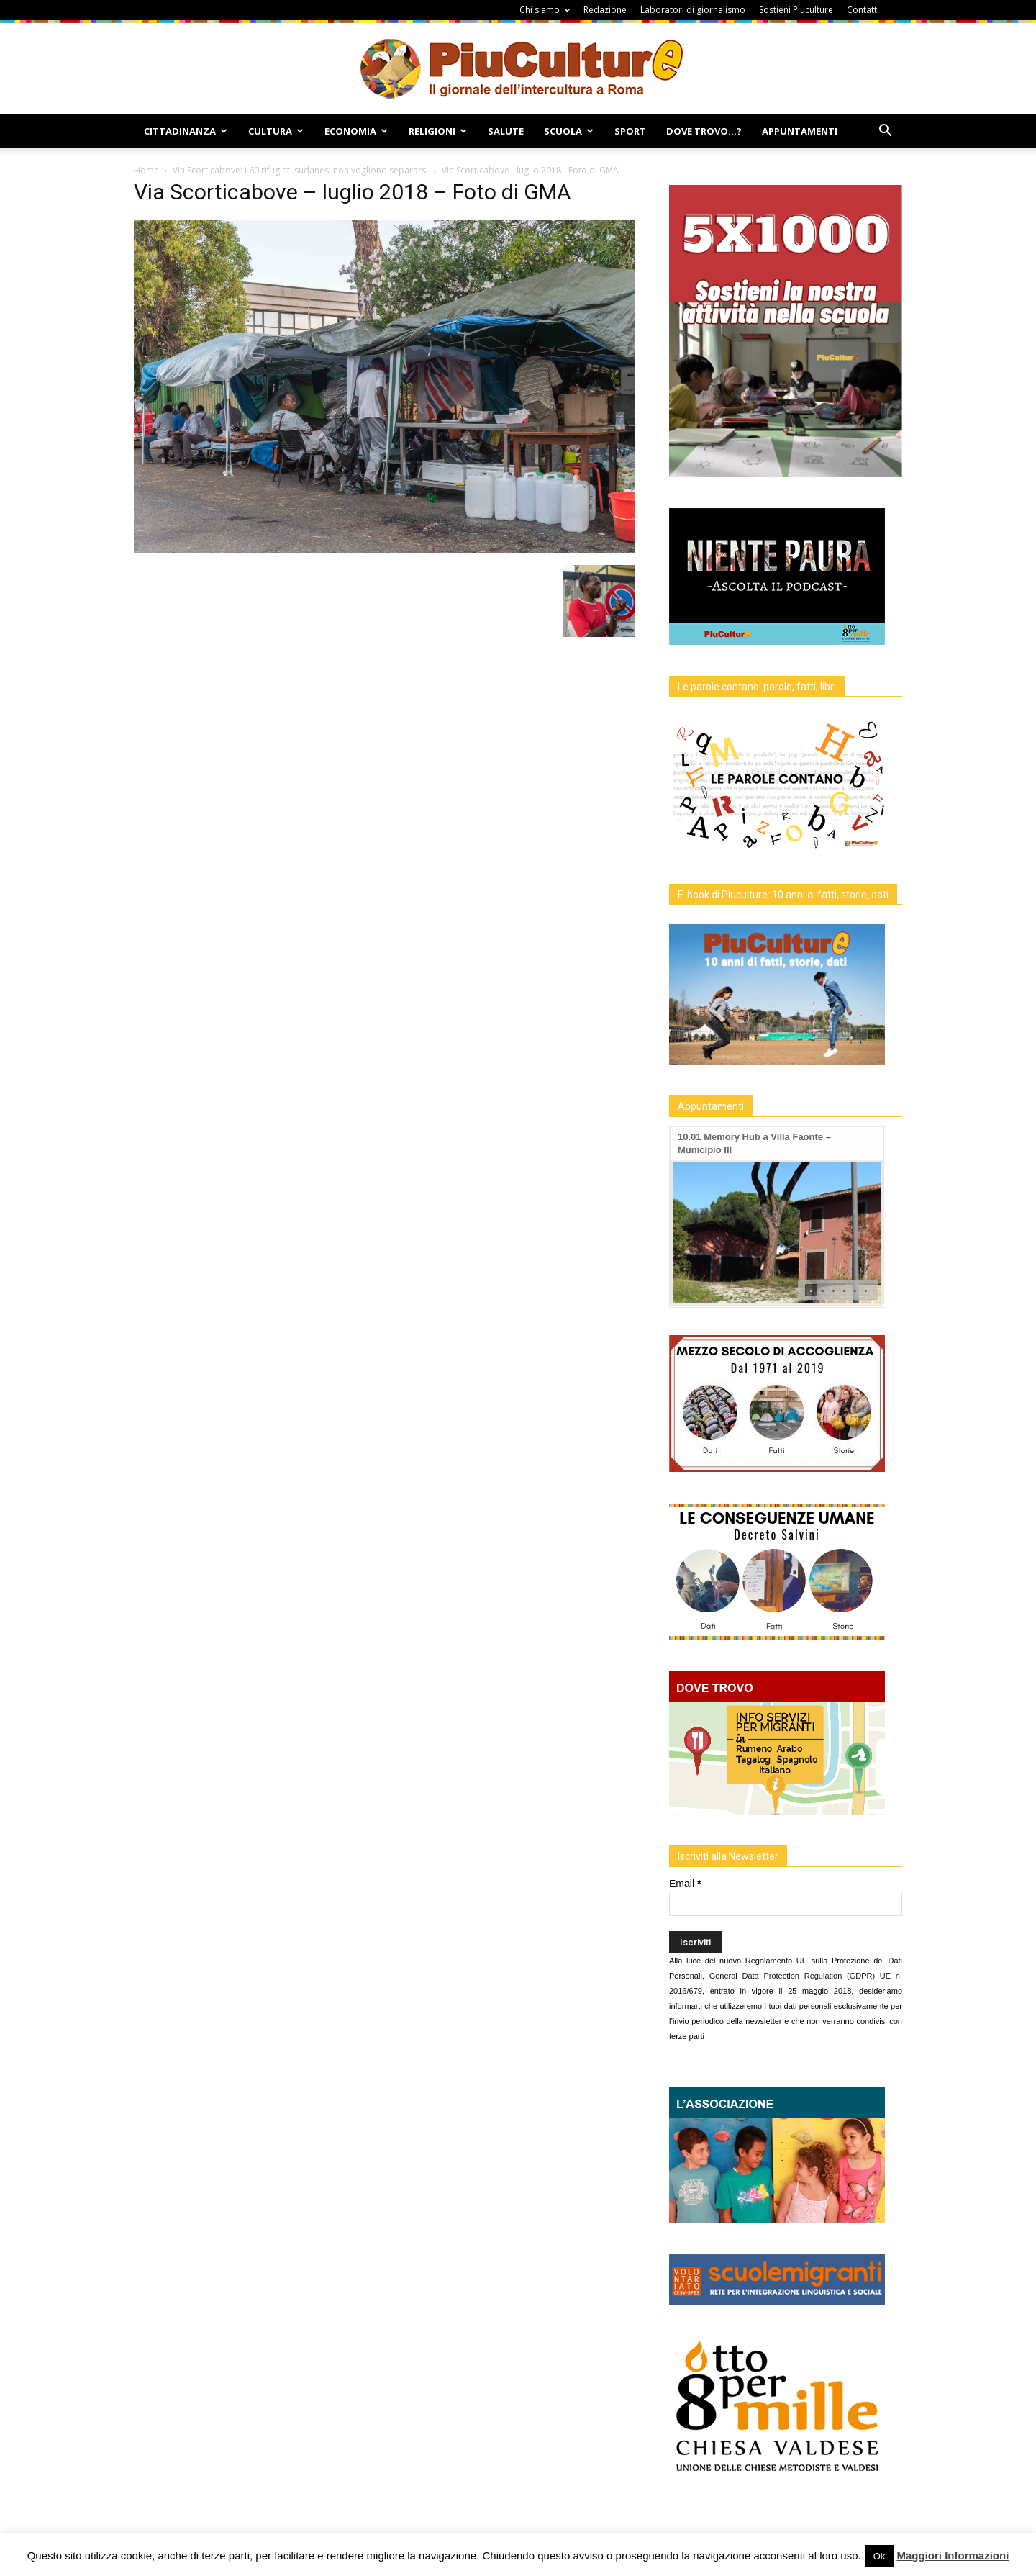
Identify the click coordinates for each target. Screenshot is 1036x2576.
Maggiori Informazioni (952, 2555)
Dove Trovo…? (704, 131)
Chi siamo (544, 10)
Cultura (276, 131)
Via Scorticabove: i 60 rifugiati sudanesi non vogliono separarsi (300, 170)
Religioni (438, 131)
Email (685, 1883)
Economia (356, 131)
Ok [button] (879, 2556)
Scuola (569, 131)
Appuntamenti (799, 131)
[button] (885, 132)
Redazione (605, 10)
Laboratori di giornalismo (692, 10)
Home (146, 170)
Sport (630, 131)
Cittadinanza (185, 131)
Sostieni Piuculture (796, 10)
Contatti (863, 10)
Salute (506, 131)
